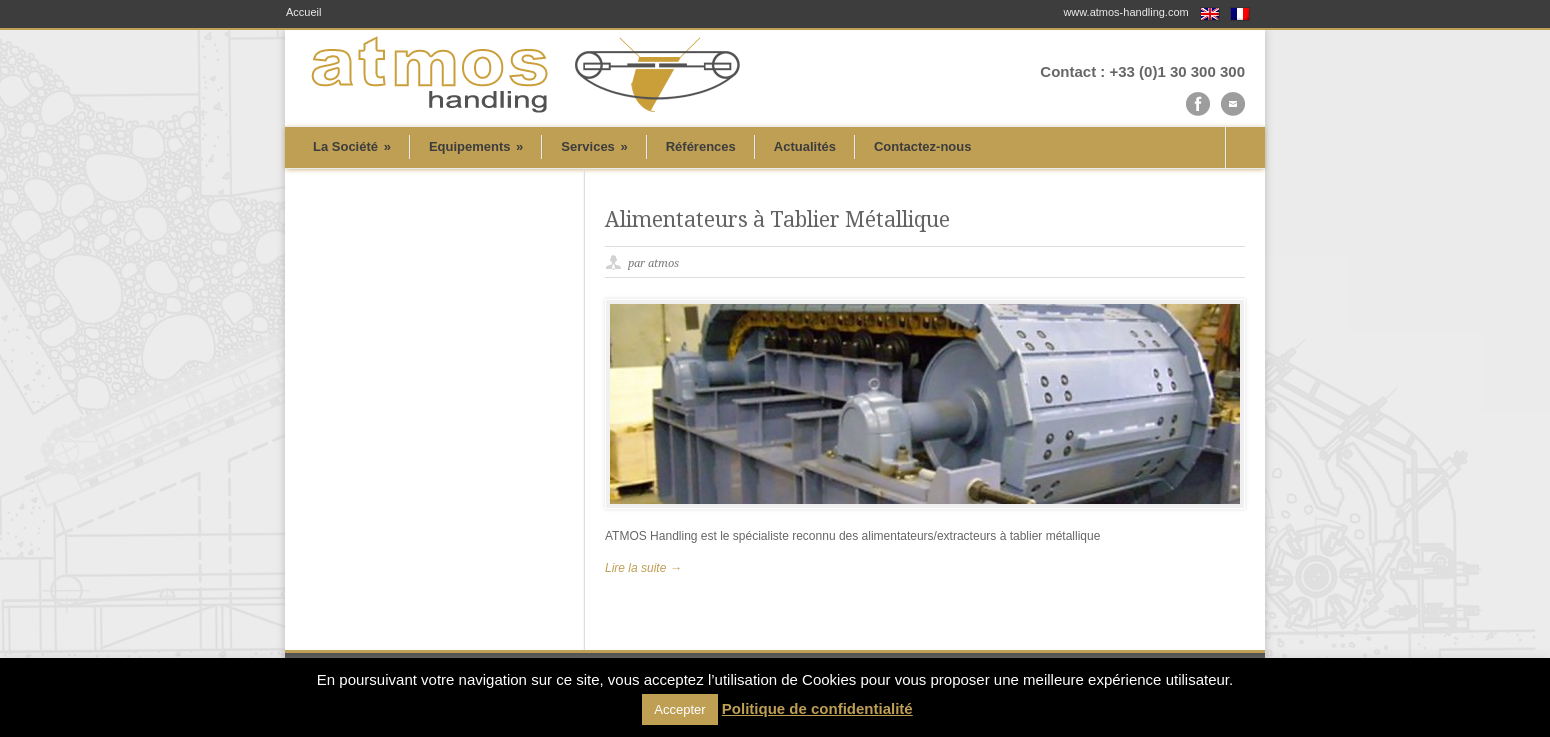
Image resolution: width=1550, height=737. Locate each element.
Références (701, 146)
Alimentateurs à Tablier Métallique (777, 219)
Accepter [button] (679, 709)
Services (594, 146)
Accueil (303, 12)
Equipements (476, 146)
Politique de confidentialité (817, 708)
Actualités (805, 146)
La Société (352, 146)
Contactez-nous (923, 146)
